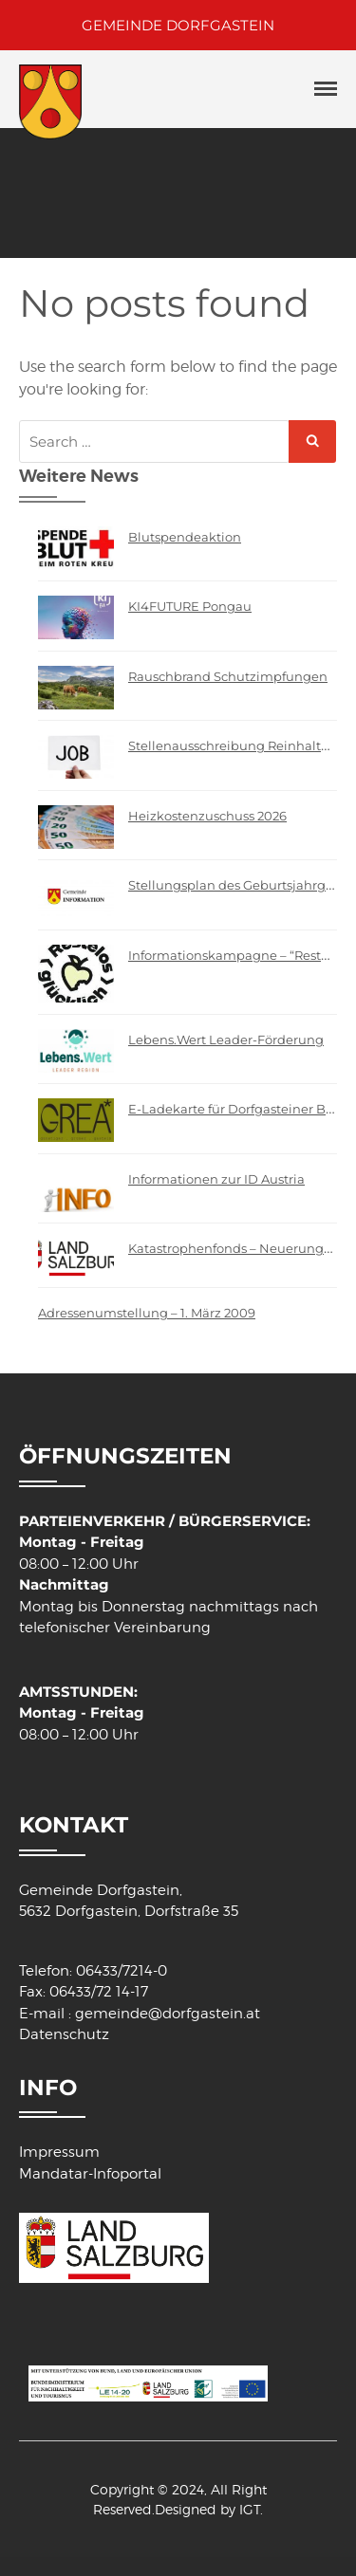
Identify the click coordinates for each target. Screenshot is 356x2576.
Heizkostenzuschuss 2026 (207, 815)
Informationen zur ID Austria (216, 1179)
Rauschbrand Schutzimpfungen (228, 676)
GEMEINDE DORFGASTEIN (178, 25)
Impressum (59, 2152)
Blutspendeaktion (184, 536)
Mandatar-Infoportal (90, 2173)
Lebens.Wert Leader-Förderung (226, 1039)
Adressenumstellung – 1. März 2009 (146, 1312)
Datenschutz (64, 2034)
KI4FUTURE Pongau (190, 606)
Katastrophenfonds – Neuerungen (234, 1248)
